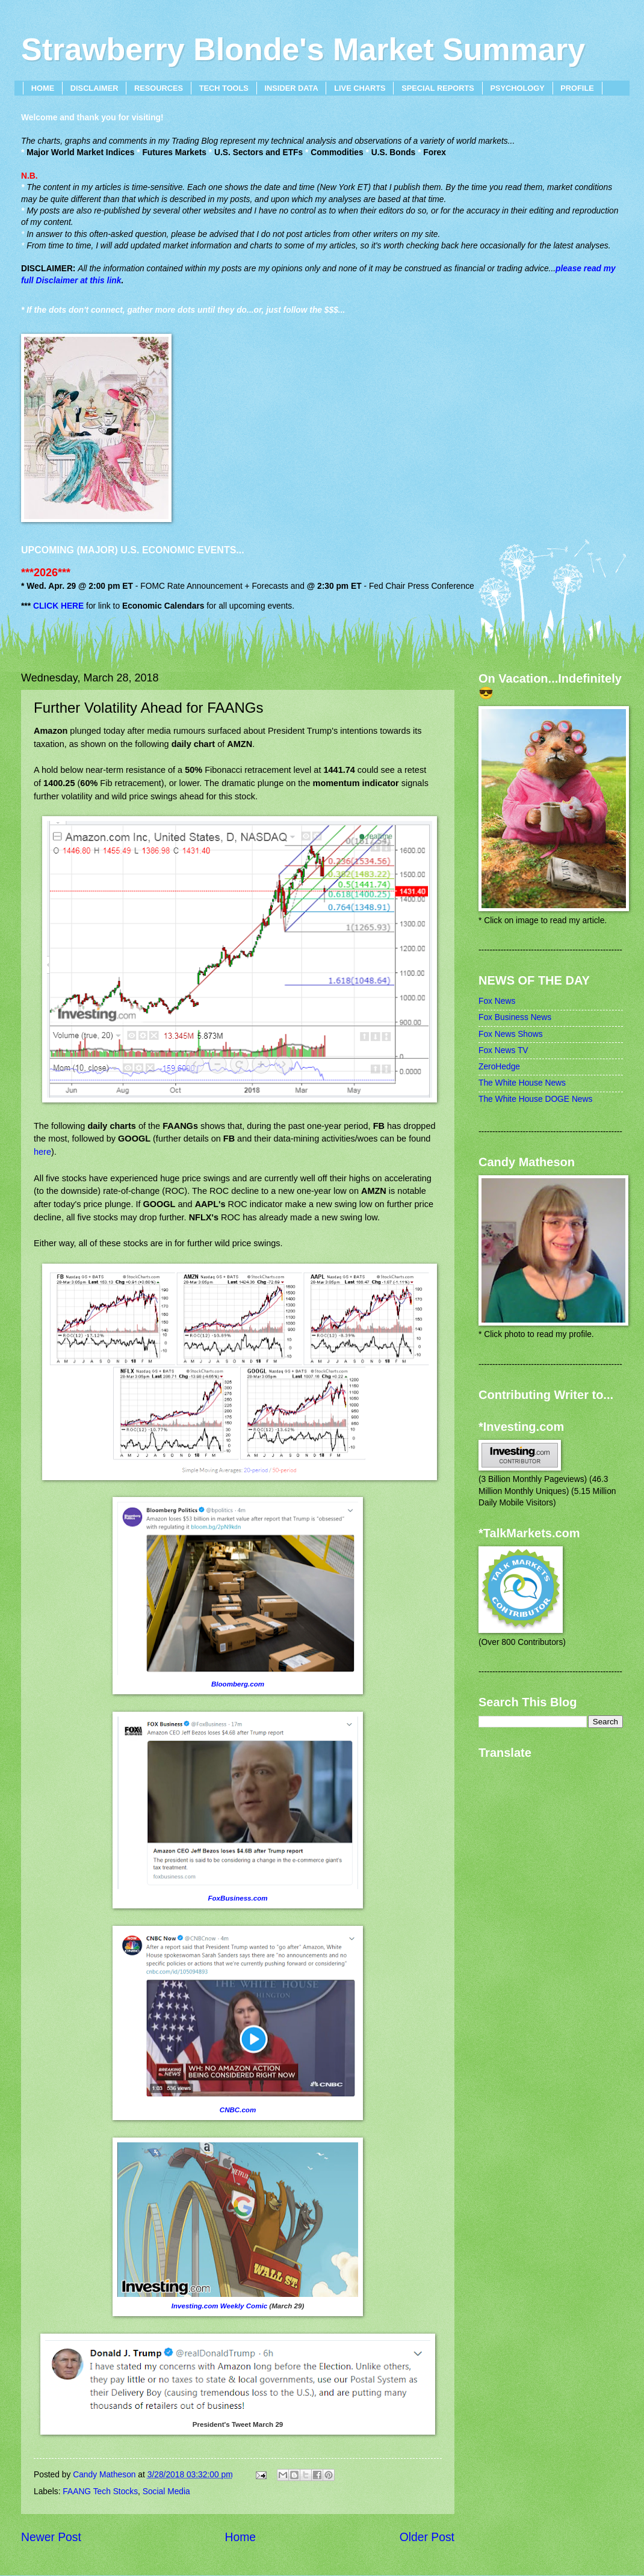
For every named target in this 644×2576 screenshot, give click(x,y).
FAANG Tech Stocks (100, 2491)
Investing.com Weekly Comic (219, 2306)
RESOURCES (158, 88)
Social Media (166, 2491)
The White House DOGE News (535, 1099)
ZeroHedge (499, 1066)
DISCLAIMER (94, 88)
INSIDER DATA (291, 88)
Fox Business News (514, 1017)
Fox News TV (503, 1050)
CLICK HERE (58, 605)
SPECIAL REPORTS (437, 88)
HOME (42, 88)
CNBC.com (238, 2109)
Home (240, 2537)
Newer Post (51, 2537)
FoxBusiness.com (237, 1898)
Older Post (427, 2537)
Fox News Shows (510, 1034)
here (42, 1152)
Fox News (496, 1001)
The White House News (522, 1082)
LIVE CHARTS (359, 88)
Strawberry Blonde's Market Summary (303, 49)
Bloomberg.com (237, 1684)
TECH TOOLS (224, 88)
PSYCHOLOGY (517, 88)
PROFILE (576, 88)
